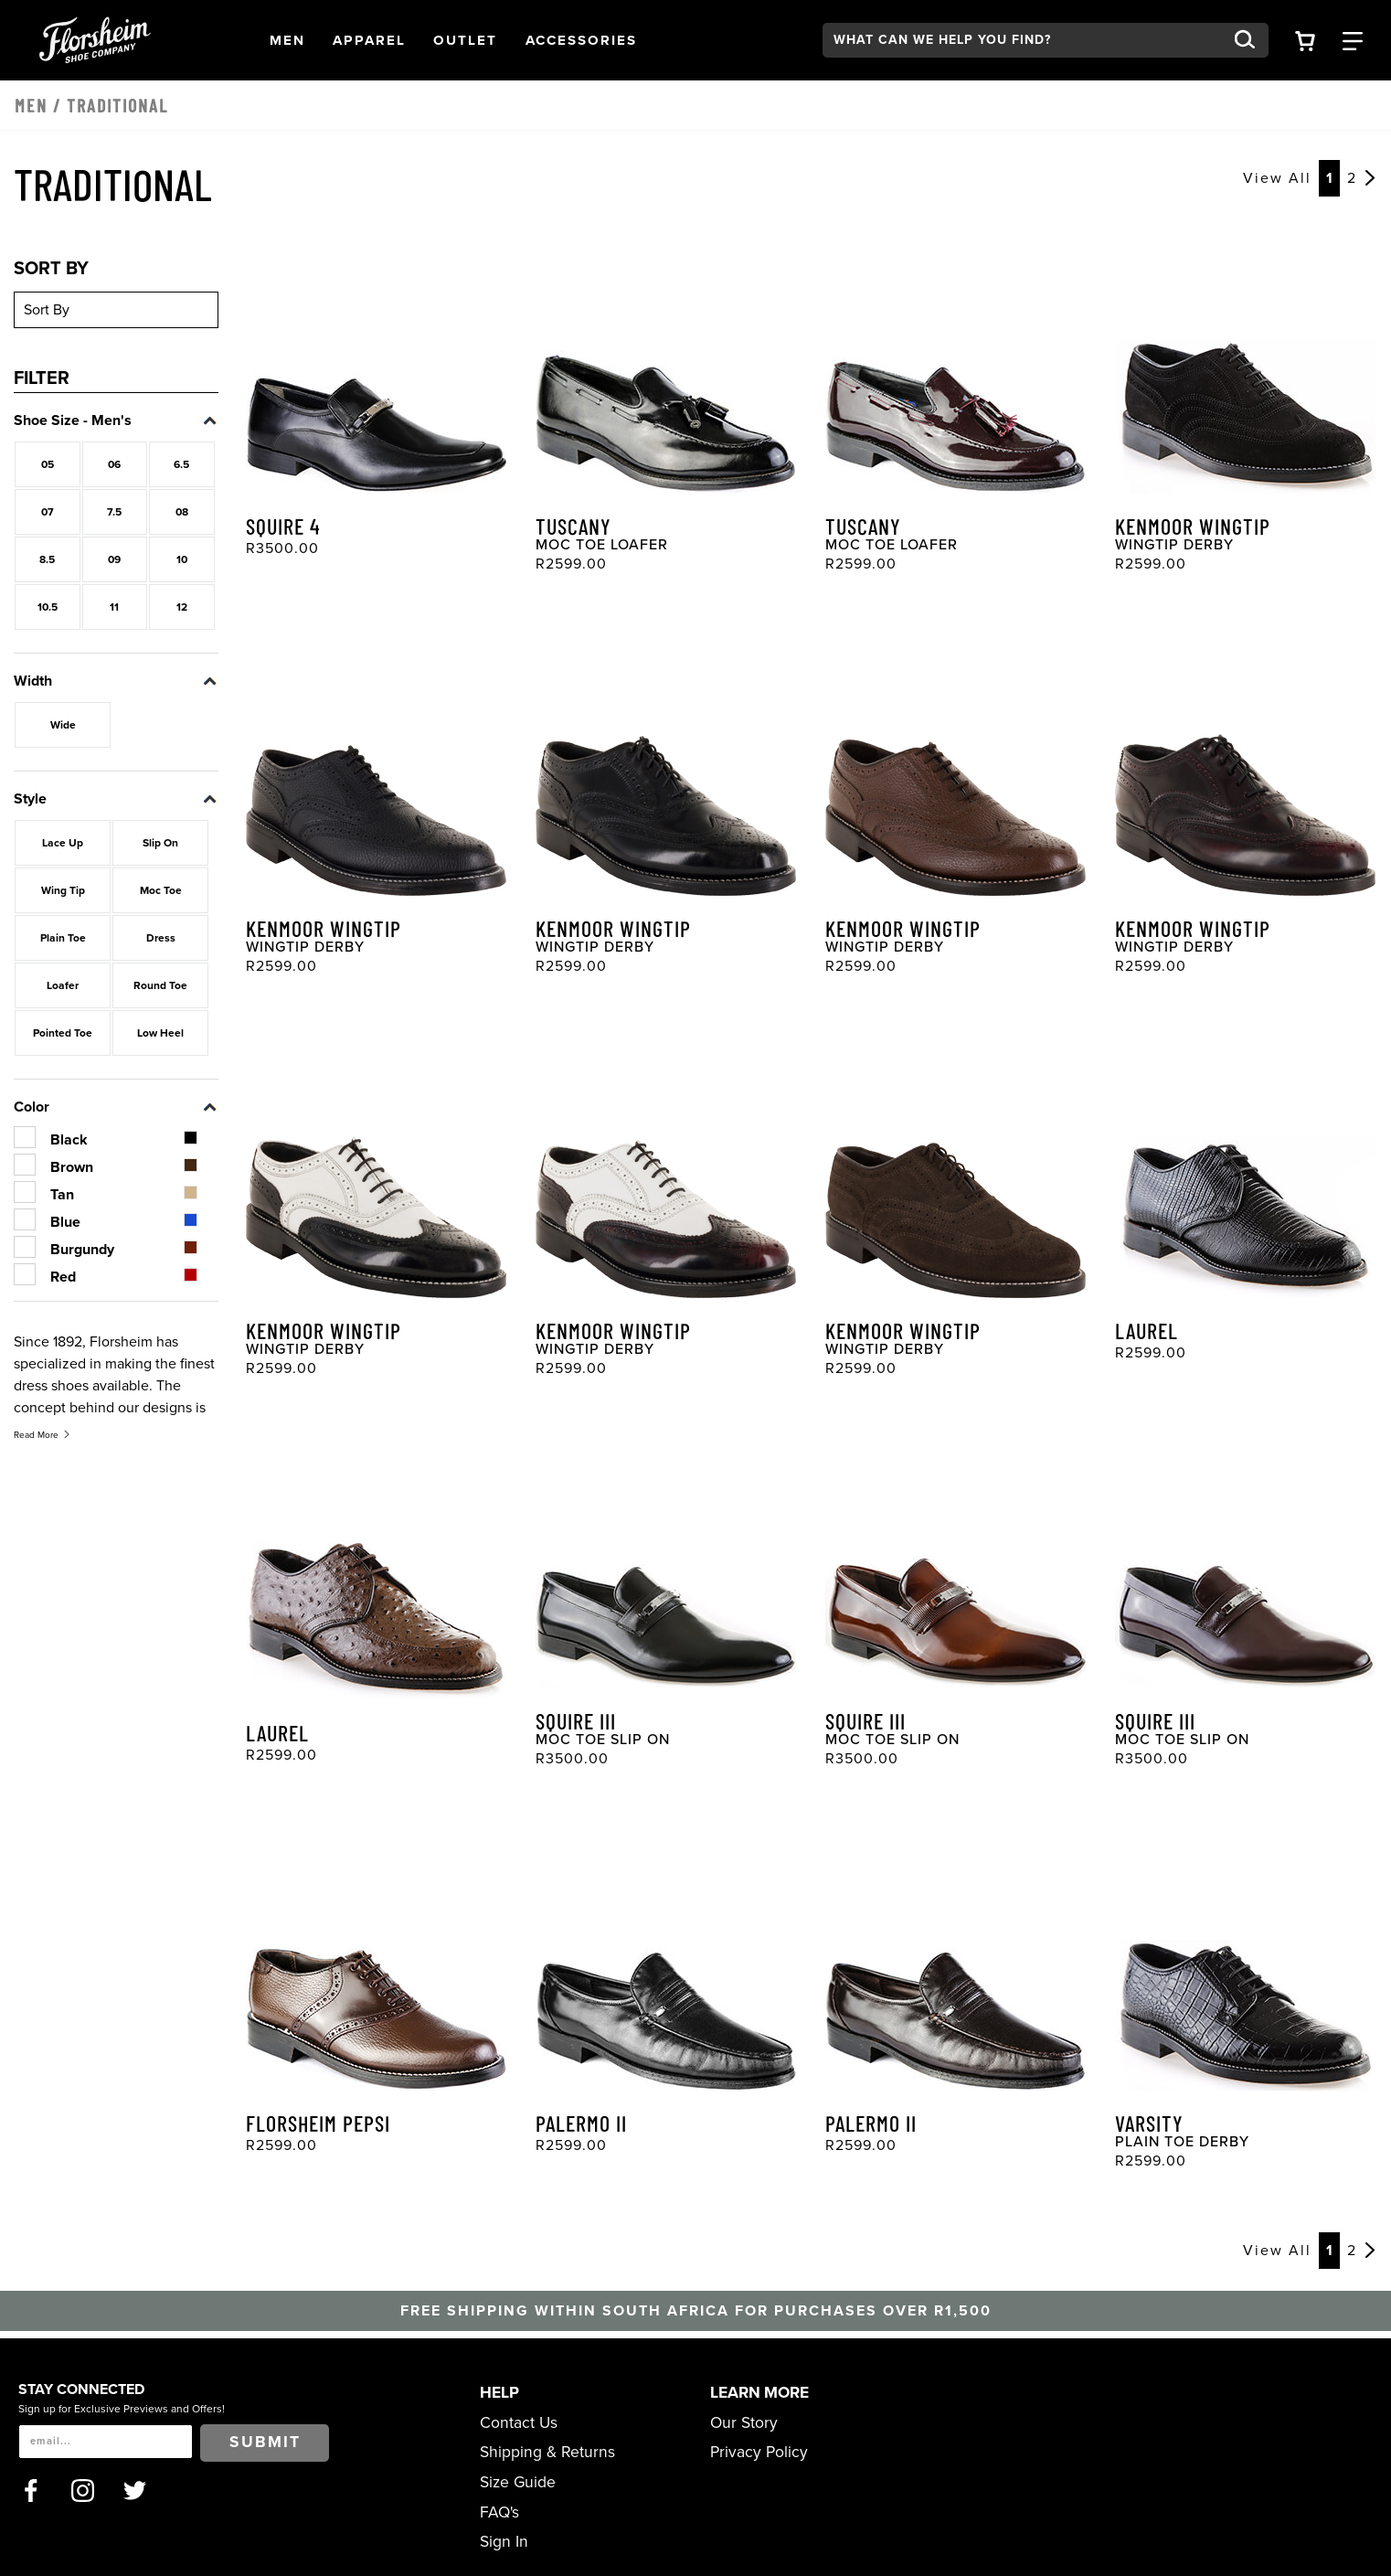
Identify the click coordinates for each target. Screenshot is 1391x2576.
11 (114, 607)
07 (47, 512)
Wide (63, 725)
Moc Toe (161, 890)
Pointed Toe (62, 1033)
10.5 (47, 607)
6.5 (181, 464)
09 (114, 559)
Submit (265, 2442)
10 (181, 559)
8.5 (47, 559)
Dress (160, 937)
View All (1277, 178)
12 (181, 607)
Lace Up (62, 842)
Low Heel (160, 1033)
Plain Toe (63, 937)
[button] (287, 40)
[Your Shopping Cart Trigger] (1305, 39)
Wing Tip (63, 890)
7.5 (114, 512)
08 (181, 512)
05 (47, 464)
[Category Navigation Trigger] (1352, 40)
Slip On (160, 842)
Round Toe (160, 985)
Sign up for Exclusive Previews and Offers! (121, 2408)
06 (114, 464)
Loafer (63, 985)
